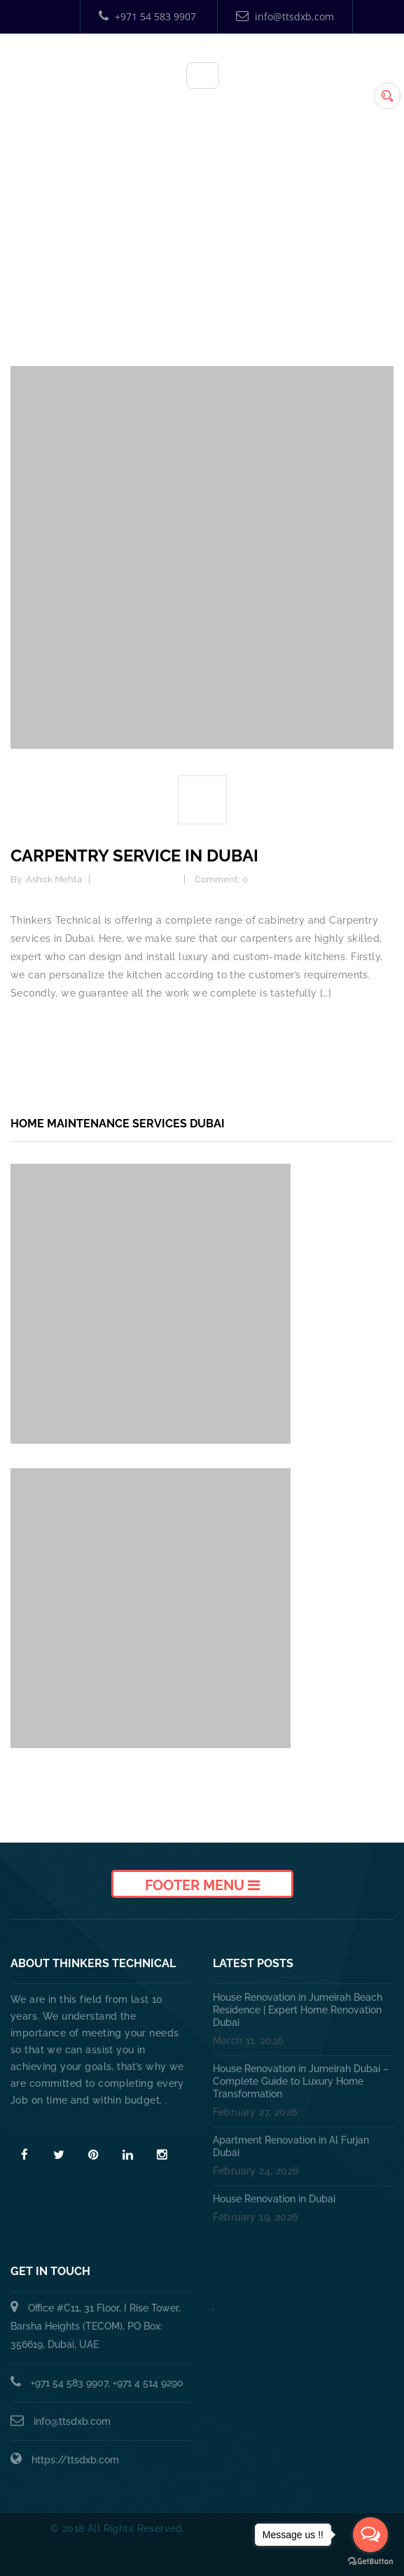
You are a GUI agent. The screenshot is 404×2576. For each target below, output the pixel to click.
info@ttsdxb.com (285, 16)
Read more (37, 1030)
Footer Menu (202, 1885)
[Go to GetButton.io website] (370, 2561)
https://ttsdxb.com (75, 2459)
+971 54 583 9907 (147, 16)
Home (205, 255)
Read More (40, 2125)
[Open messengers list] (370, 2534)
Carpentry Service (138, 879)
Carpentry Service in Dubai (134, 855)
